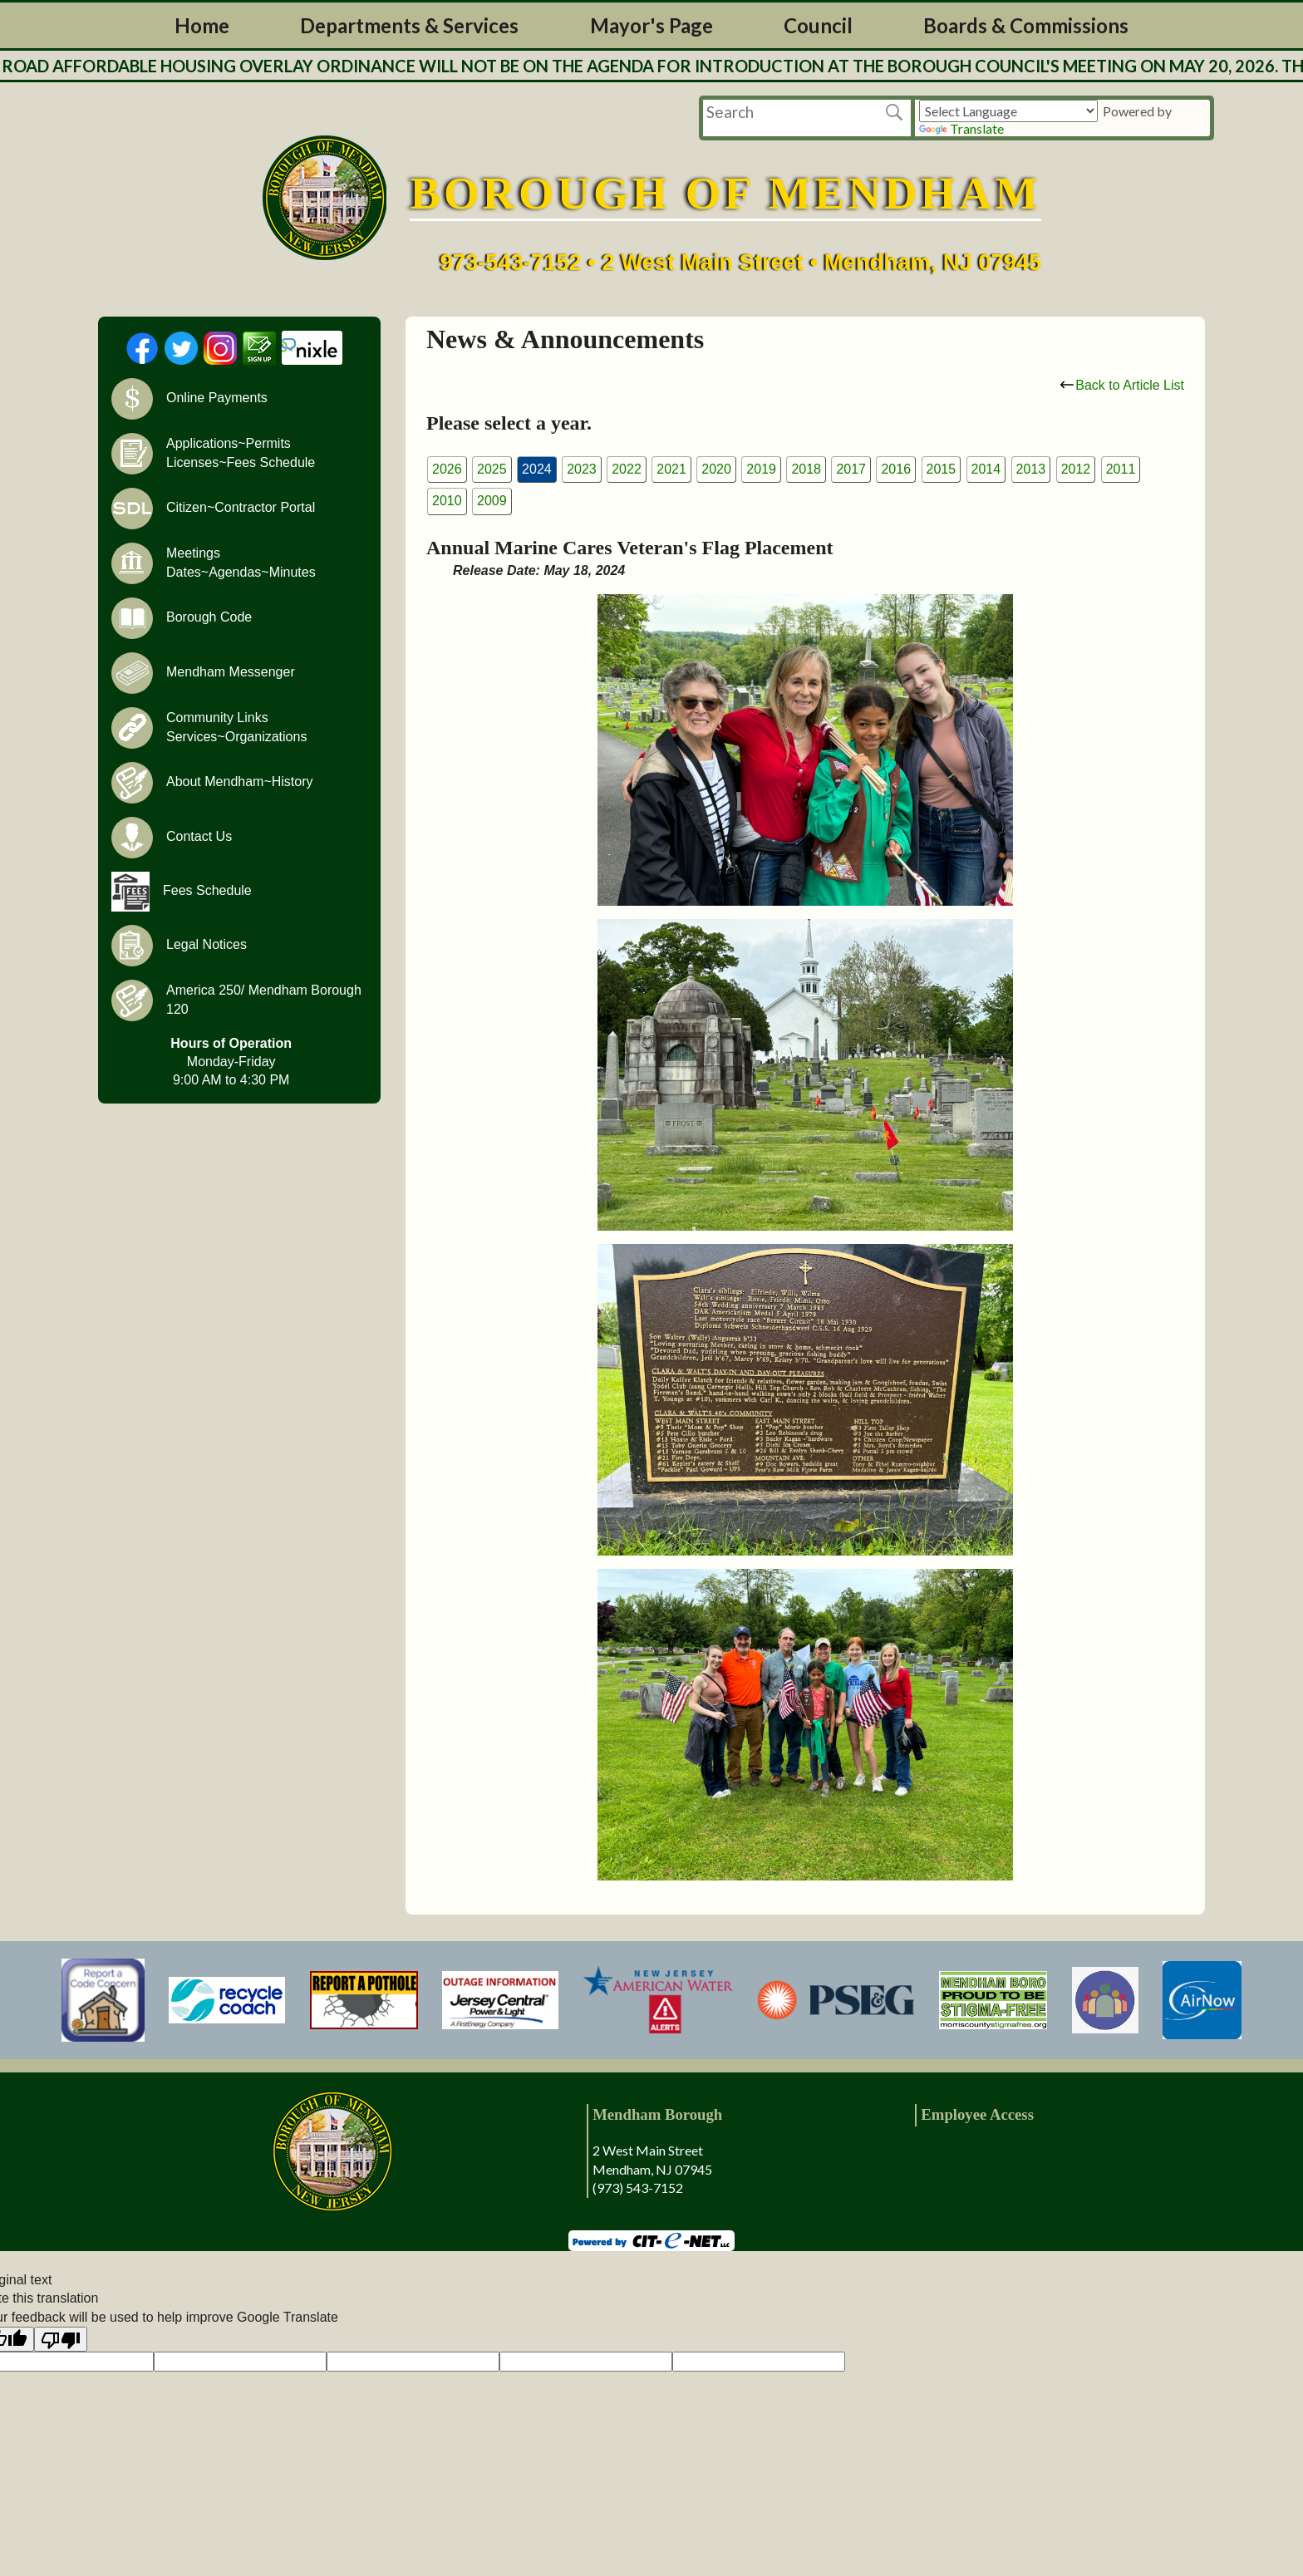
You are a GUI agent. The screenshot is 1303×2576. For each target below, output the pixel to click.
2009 (492, 501)
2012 (1076, 469)
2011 (1121, 469)
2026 (447, 469)
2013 (1031, 469)
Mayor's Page (651, 25)
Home (202, 25)
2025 (492, 469)
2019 (761, 469)
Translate (961, 128)
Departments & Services (409, 25)
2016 (896, 469)
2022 (627, 469)
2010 (447, 501)
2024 (537, 469)
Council (818, 25)
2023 (582, 469)
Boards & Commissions (1025, 25)
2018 (806, 469)
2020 (716, 469)
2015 (941, 469)
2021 (671, 469)
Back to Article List (1122, 385)
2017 (851, 469)
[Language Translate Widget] (1008, 111)
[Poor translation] (60, 2339)
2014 (986, 469)
